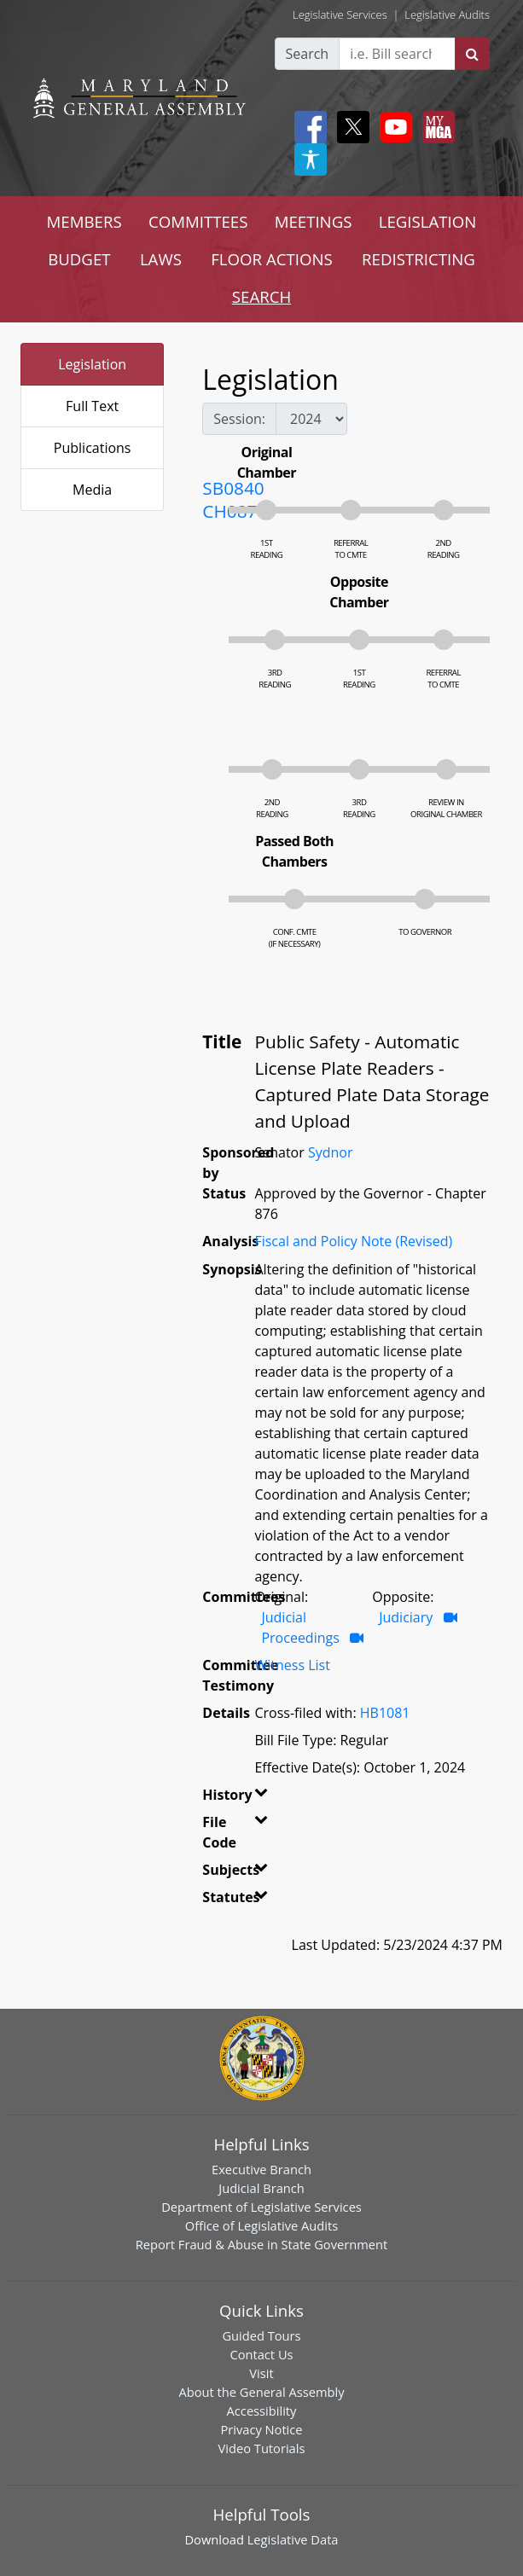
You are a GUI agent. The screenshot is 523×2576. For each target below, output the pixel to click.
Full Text (92, 406)
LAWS (161, 259)
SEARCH (261, 296)
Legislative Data (293, 2539)
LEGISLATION (428, 221)
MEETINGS (313, 221)
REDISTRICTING (418, 259)
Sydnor (330, 1152)
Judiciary (406, 1617)
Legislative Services (340, 14)
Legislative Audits (447, 14)
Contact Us (261, 2354)
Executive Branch (261, 2169)
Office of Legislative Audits (261, 2225)
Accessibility (262, 2410)
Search (307, 53)
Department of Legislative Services (261, 2206)
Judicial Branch (261, 2187)
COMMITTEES (198, 221)
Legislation (92, 364)
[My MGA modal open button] (435, 127)
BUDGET (79, 259)
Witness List (291, 1665)
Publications (92, 447)
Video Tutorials (261, 2448)
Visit (261, 2373)
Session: (239, 418)
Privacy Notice (261, 2429)
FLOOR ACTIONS (272, 259)
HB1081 (385, 1712)
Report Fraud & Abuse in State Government (261, 2244)
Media (92, 489)
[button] (254, 1798)
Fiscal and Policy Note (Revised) (353, 1241)
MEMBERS (84, 221)
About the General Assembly (261, 2391)
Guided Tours (261, 2335)
